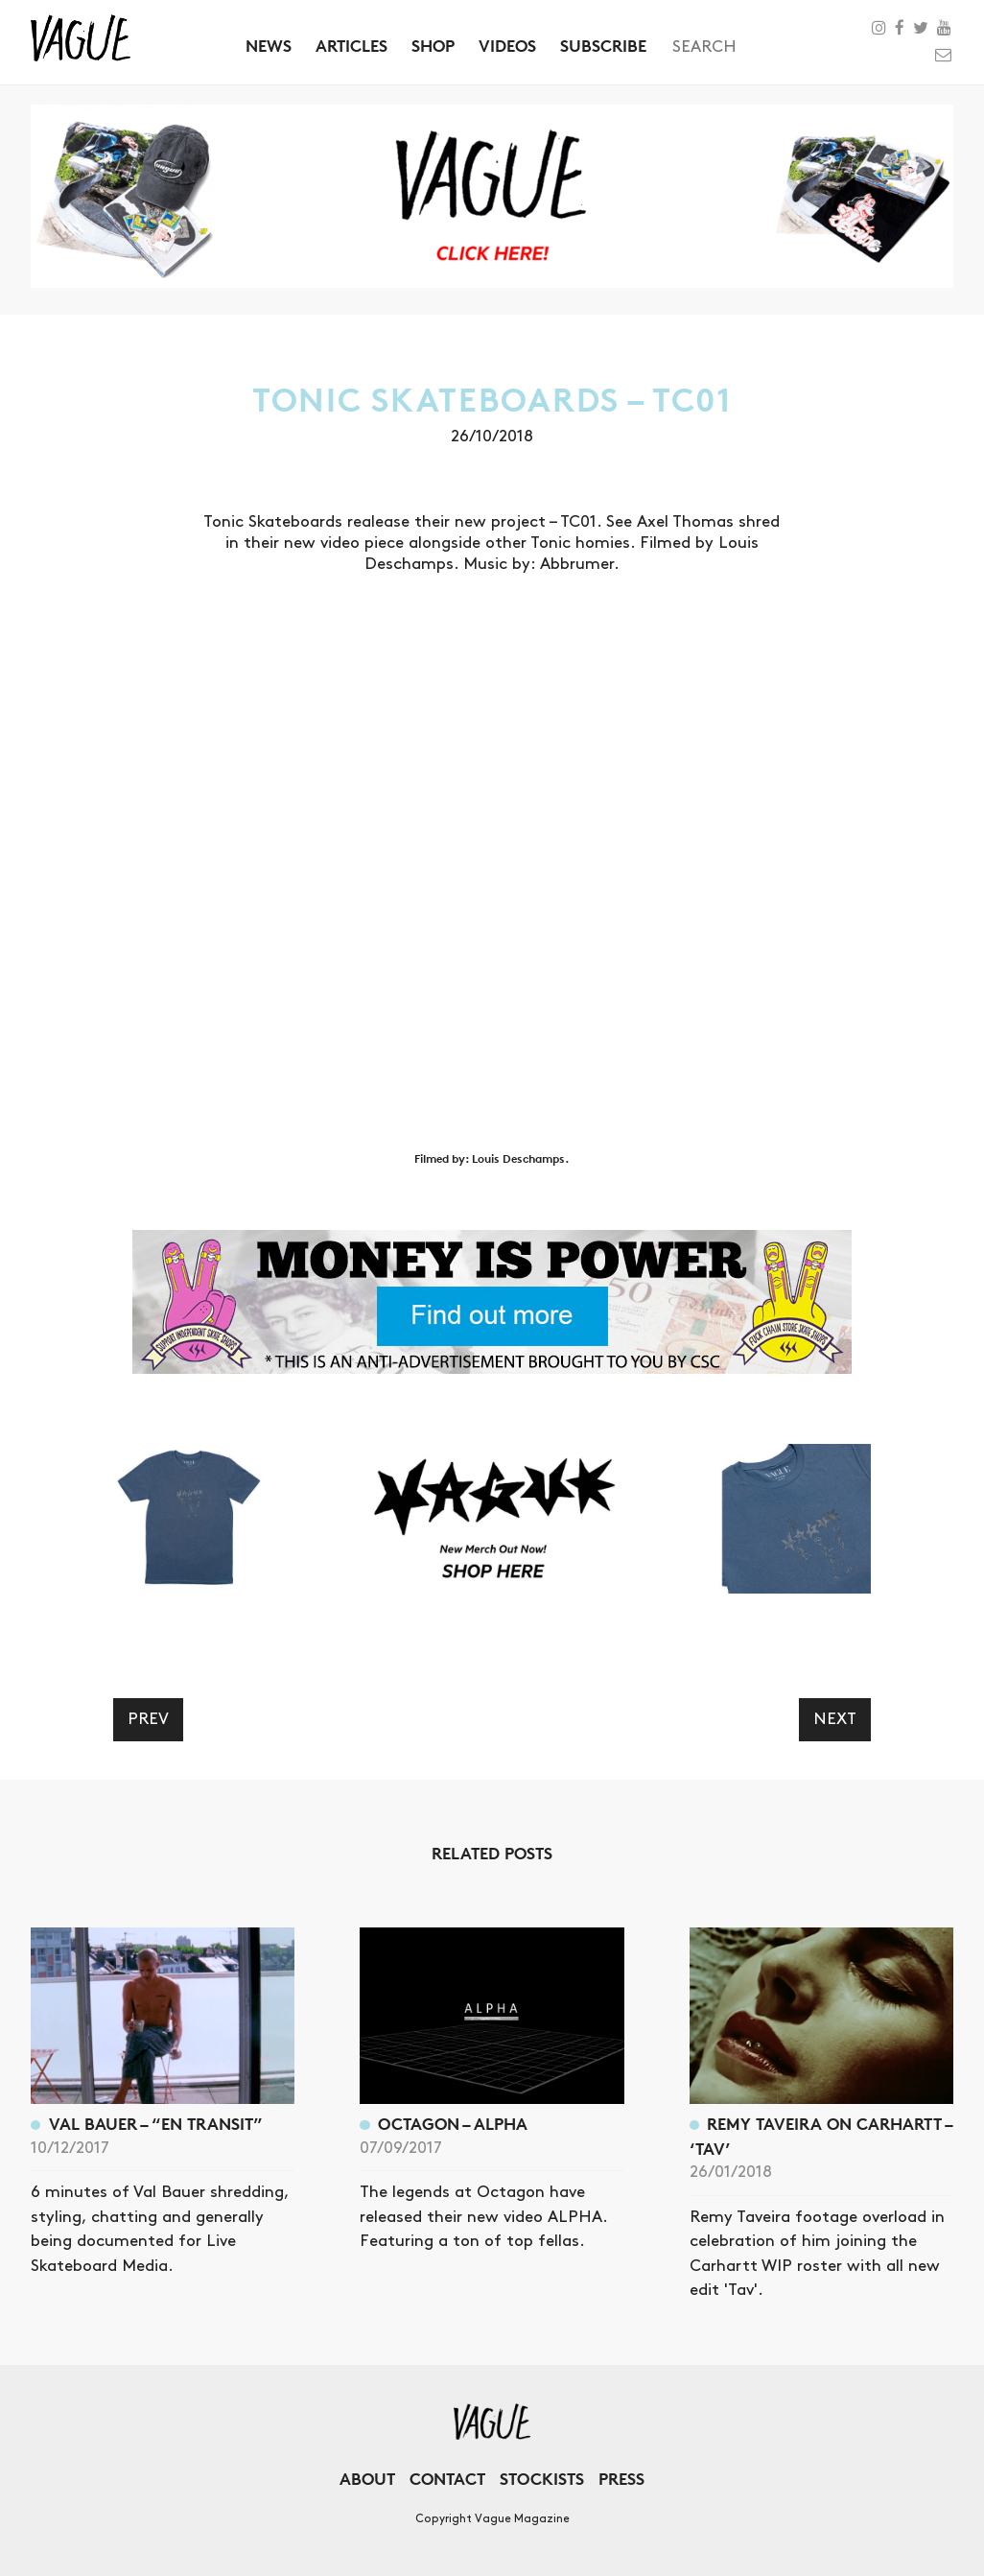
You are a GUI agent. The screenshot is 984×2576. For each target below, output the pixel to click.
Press (621, 2479)
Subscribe (603, 45)
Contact (447, 2479)
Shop (433, 45)
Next (834, 1719)
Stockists (542, 2479)
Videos (507, 45)
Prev (148, 1719)
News (269, 45)
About (367, 2479)
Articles (351, 45)
